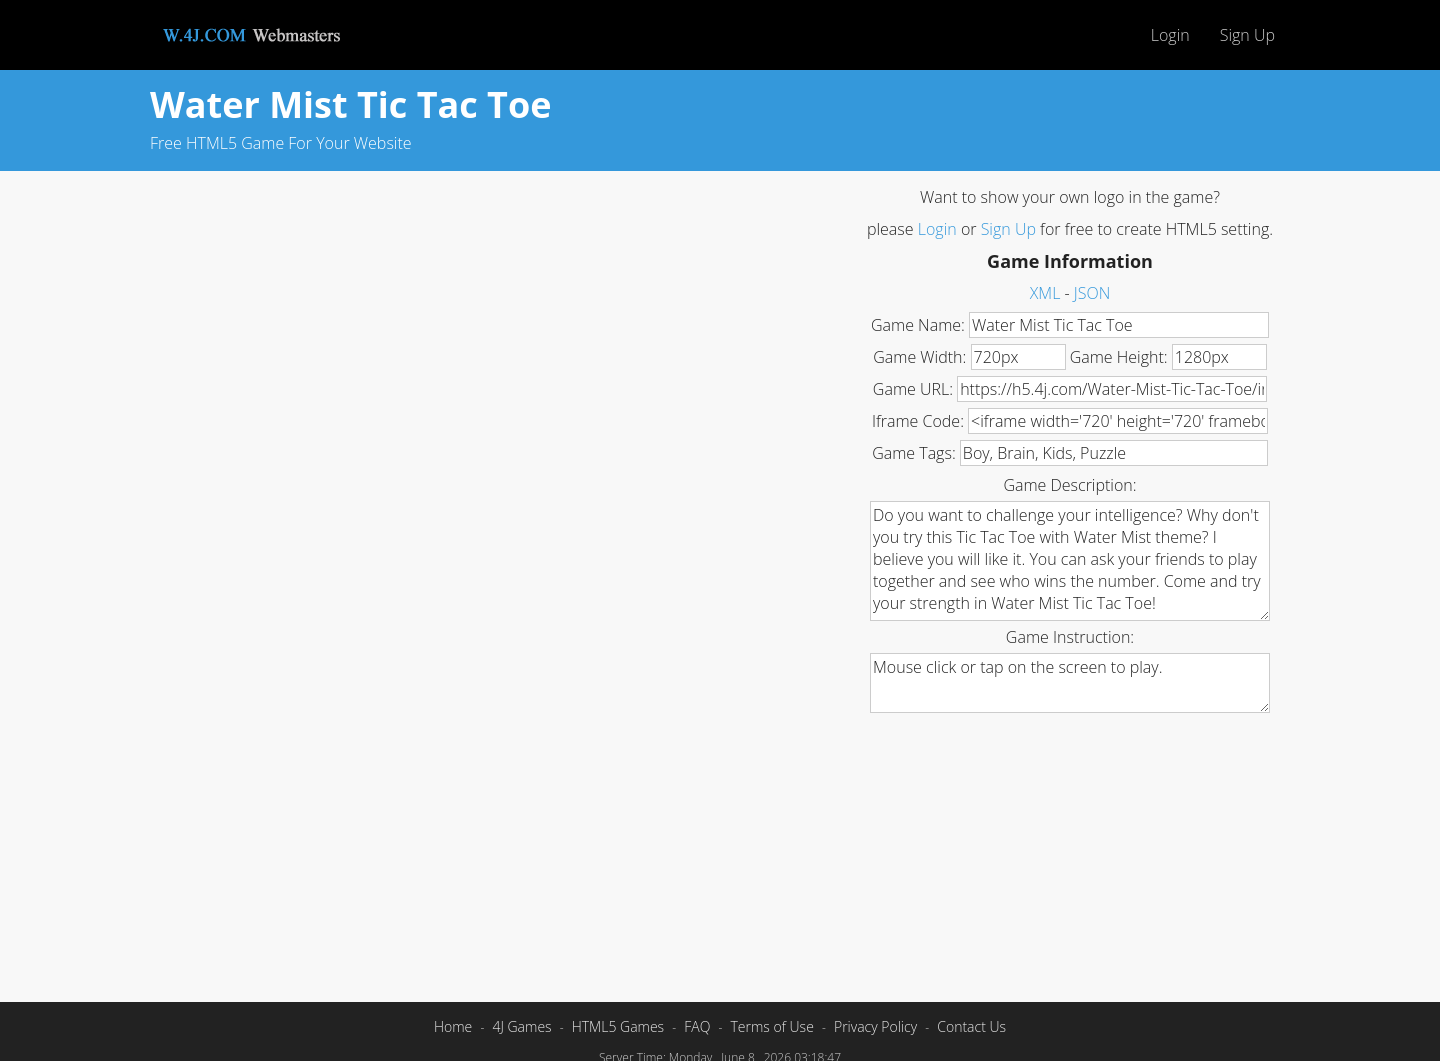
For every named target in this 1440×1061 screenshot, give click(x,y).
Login (1170, 35)
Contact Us (971, 1026)
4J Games (521, 1026)
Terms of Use (771, 1026)
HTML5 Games (618, 1026)
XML (1045, 293)
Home (453, 1026)
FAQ (697, 1026)
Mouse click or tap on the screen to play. (1070, 683)
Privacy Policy (875, 1026)
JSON (1092, 293)
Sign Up (1247, 35)
